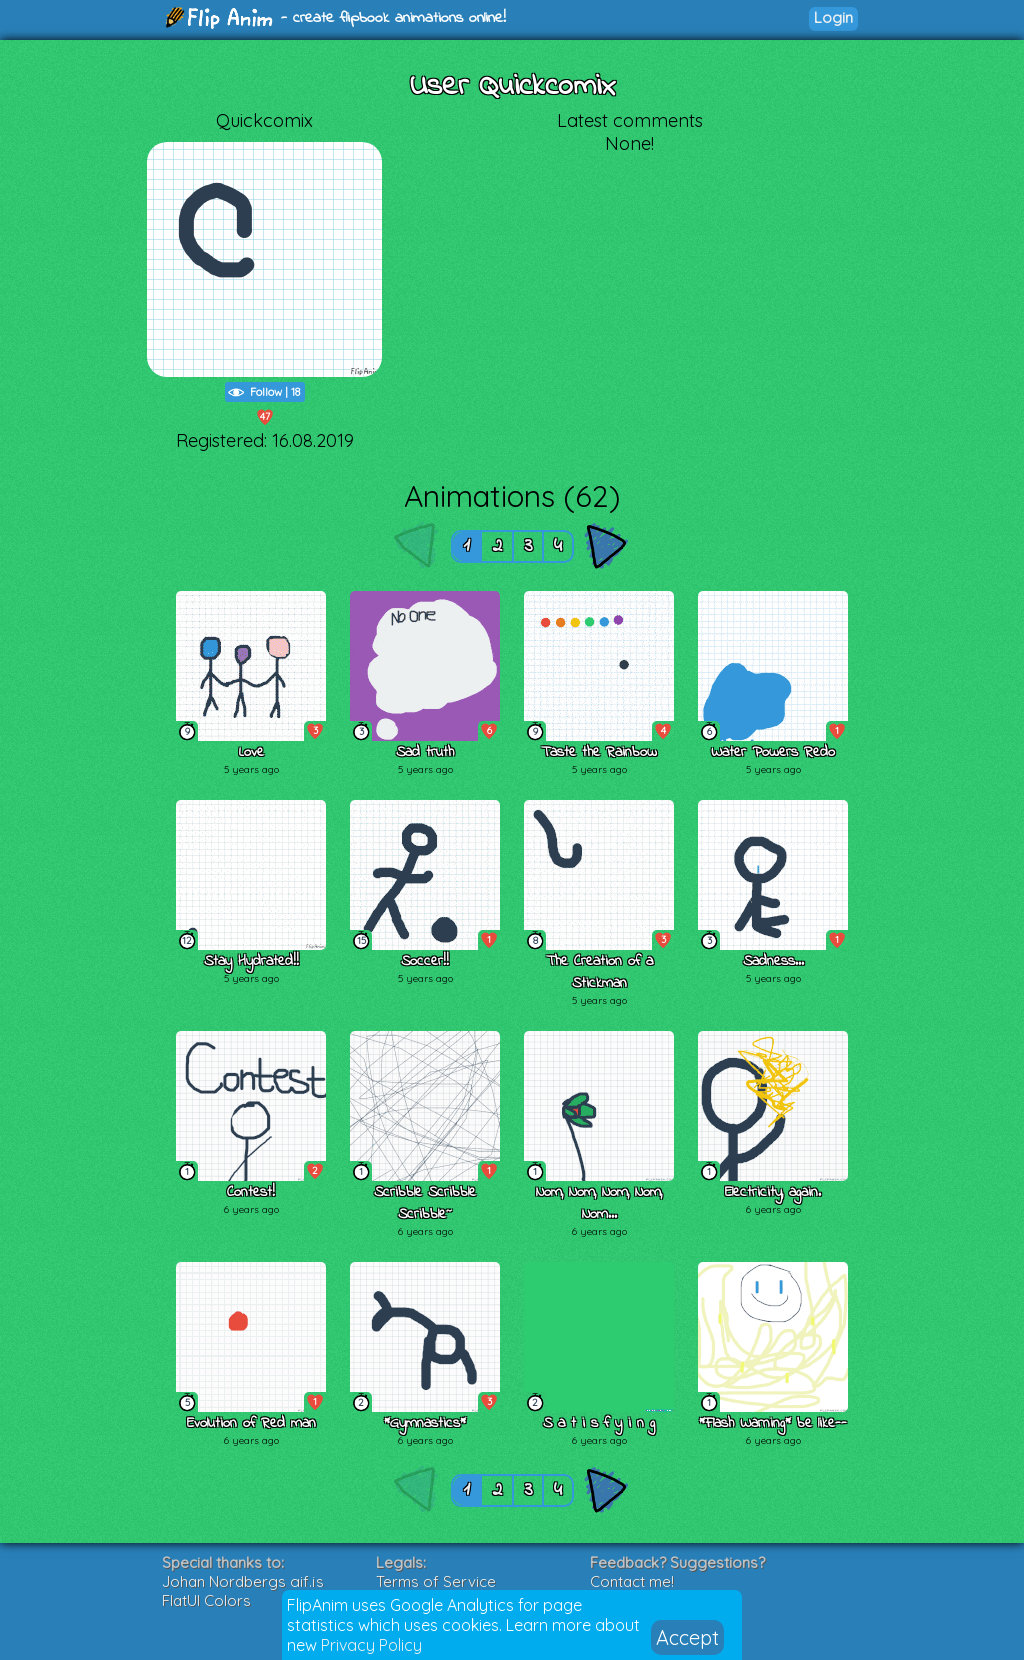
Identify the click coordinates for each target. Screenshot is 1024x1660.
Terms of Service (436, 1581)
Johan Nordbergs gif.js (243, 1581)
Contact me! (632, 1581)
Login (833, 17)
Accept (687, 1637)
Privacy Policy (371, 1645)
